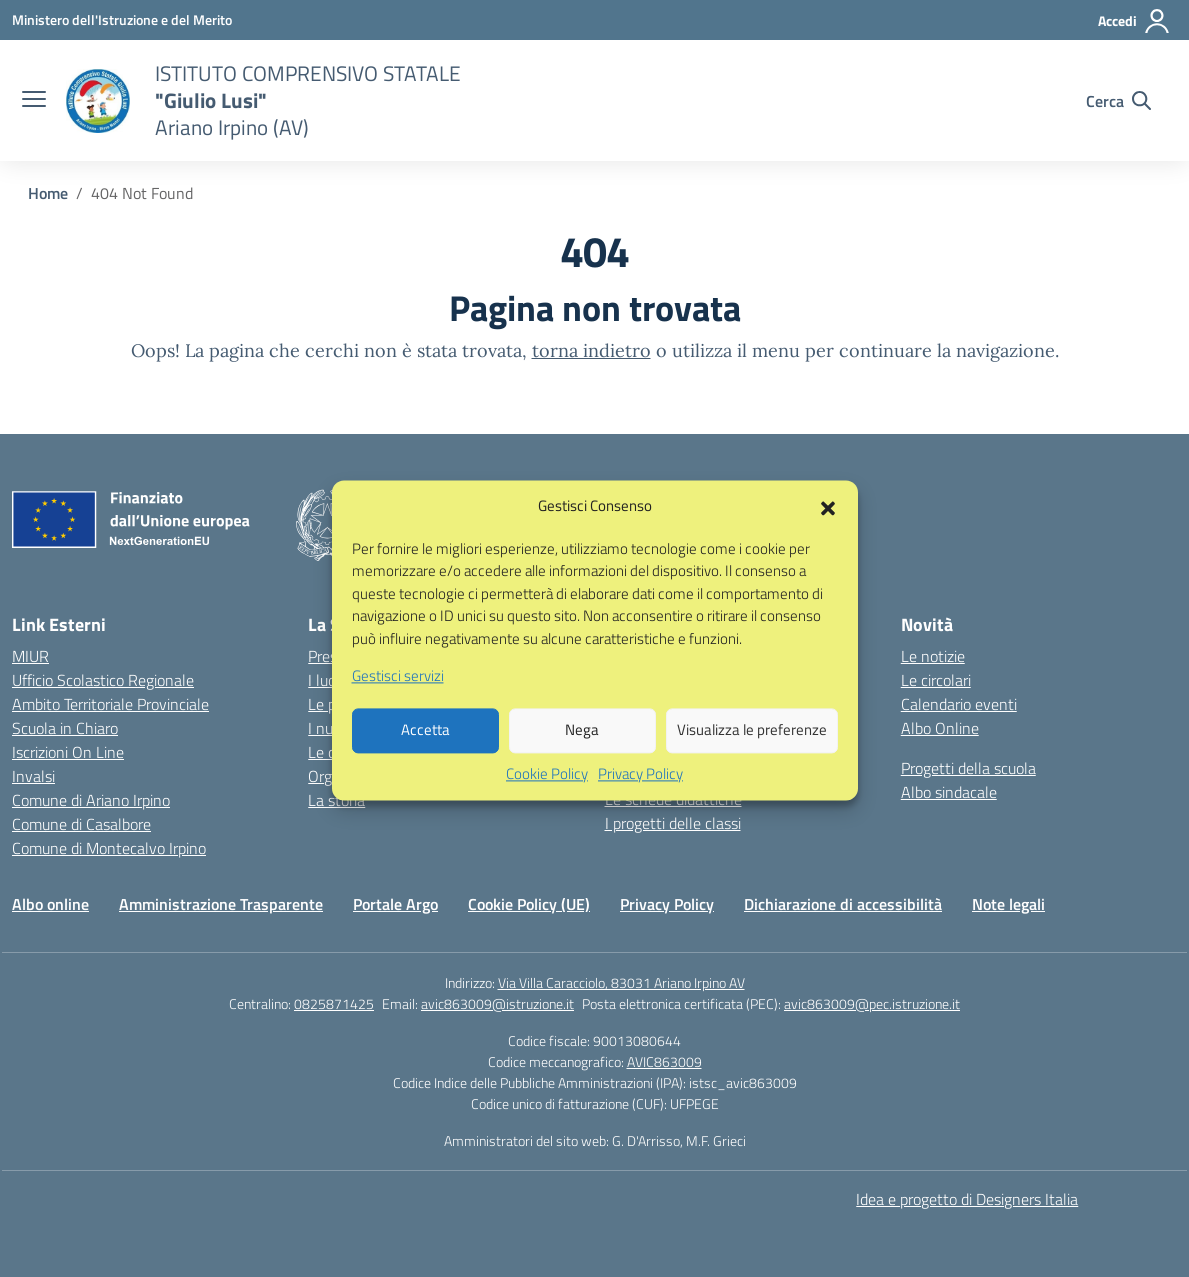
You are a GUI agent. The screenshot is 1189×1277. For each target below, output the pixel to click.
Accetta (425, 751)
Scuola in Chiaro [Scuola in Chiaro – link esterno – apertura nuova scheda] (65, 728)
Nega (582, 751)
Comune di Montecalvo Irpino (109, 848)
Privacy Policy (640, 795)
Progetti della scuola (968, 768)
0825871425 (334, 1003)
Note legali (1008, 904)
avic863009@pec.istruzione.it (872, 1003)
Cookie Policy (547, 795)
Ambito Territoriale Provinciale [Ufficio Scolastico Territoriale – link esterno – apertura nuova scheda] (110, 704)
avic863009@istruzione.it (497, 1003)
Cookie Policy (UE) (529, 904)
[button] (828, 528)
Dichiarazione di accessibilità (843, 904)
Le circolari (936, 680)
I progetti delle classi (673, 823)
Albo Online (940, 728)
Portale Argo (395, 904)
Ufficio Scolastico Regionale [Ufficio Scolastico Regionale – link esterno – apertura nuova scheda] (103, 680)
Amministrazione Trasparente (221, 904)
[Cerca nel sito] (1118, 101)
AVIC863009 (664, 1061)
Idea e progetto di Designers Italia (967, 1199)
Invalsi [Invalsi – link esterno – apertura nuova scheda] (33, 776)
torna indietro (591, 350)
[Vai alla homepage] (98, 101)
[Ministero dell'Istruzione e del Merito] (122, 19)
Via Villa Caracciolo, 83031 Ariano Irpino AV (621, 982)
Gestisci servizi (398, 698)
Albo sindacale (949, 792)
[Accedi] (1134, 21)
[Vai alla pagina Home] (48, 193)
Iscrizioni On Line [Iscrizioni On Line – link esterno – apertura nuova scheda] (68, 752)
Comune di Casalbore (81, 824)
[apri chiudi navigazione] (34, 101)
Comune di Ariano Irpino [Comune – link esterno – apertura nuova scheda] (91, 800)
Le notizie (933, 656)
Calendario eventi (959, 704)
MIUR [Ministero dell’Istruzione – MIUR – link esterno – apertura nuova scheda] (30, 656)
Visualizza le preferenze (752, 751)
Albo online (50, 904)
